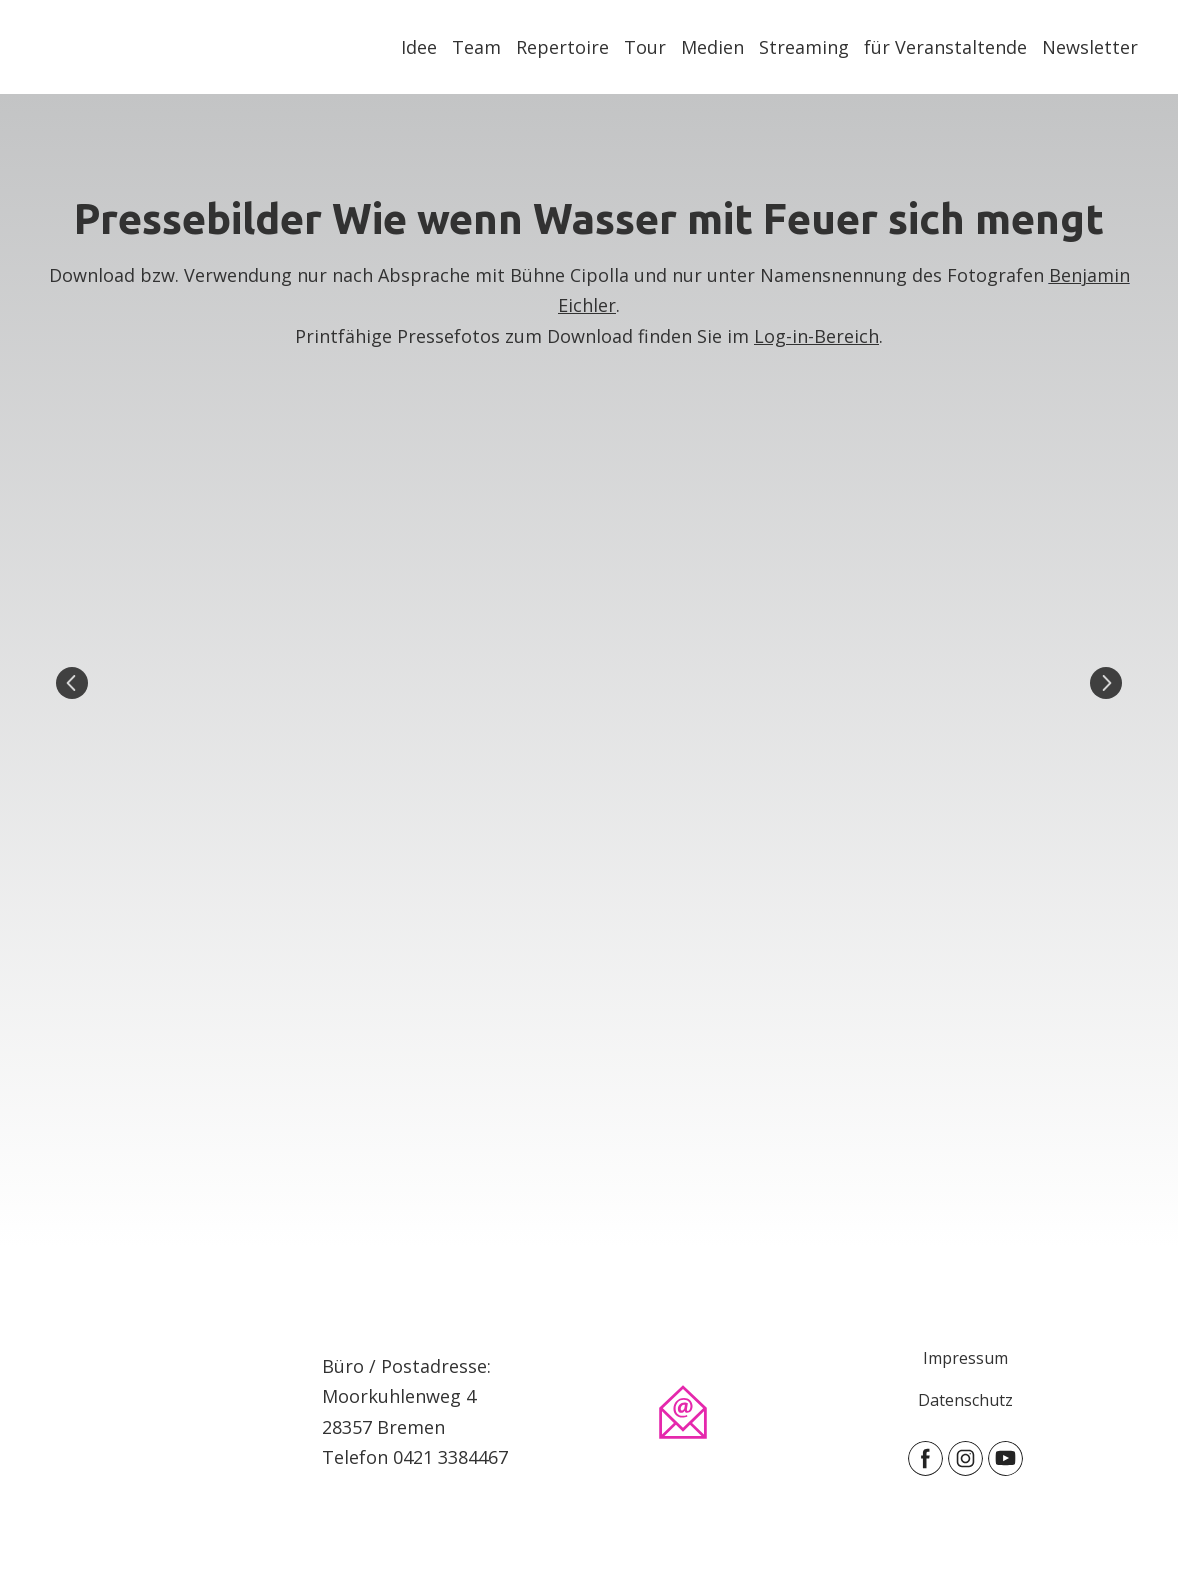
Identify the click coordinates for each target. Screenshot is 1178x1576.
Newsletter (1090, 47)
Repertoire (562, 47)
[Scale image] (589, 682)
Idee (419, 47)
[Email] (683, 1412)
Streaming (804, 47)
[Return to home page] (67, 47)
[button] (925, 1458)
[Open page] (166, 1411)
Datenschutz (965, 1400)
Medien (712, 47)
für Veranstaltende (945, 47)
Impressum (965, 1358)
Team (476, 47)
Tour (645, 47)
